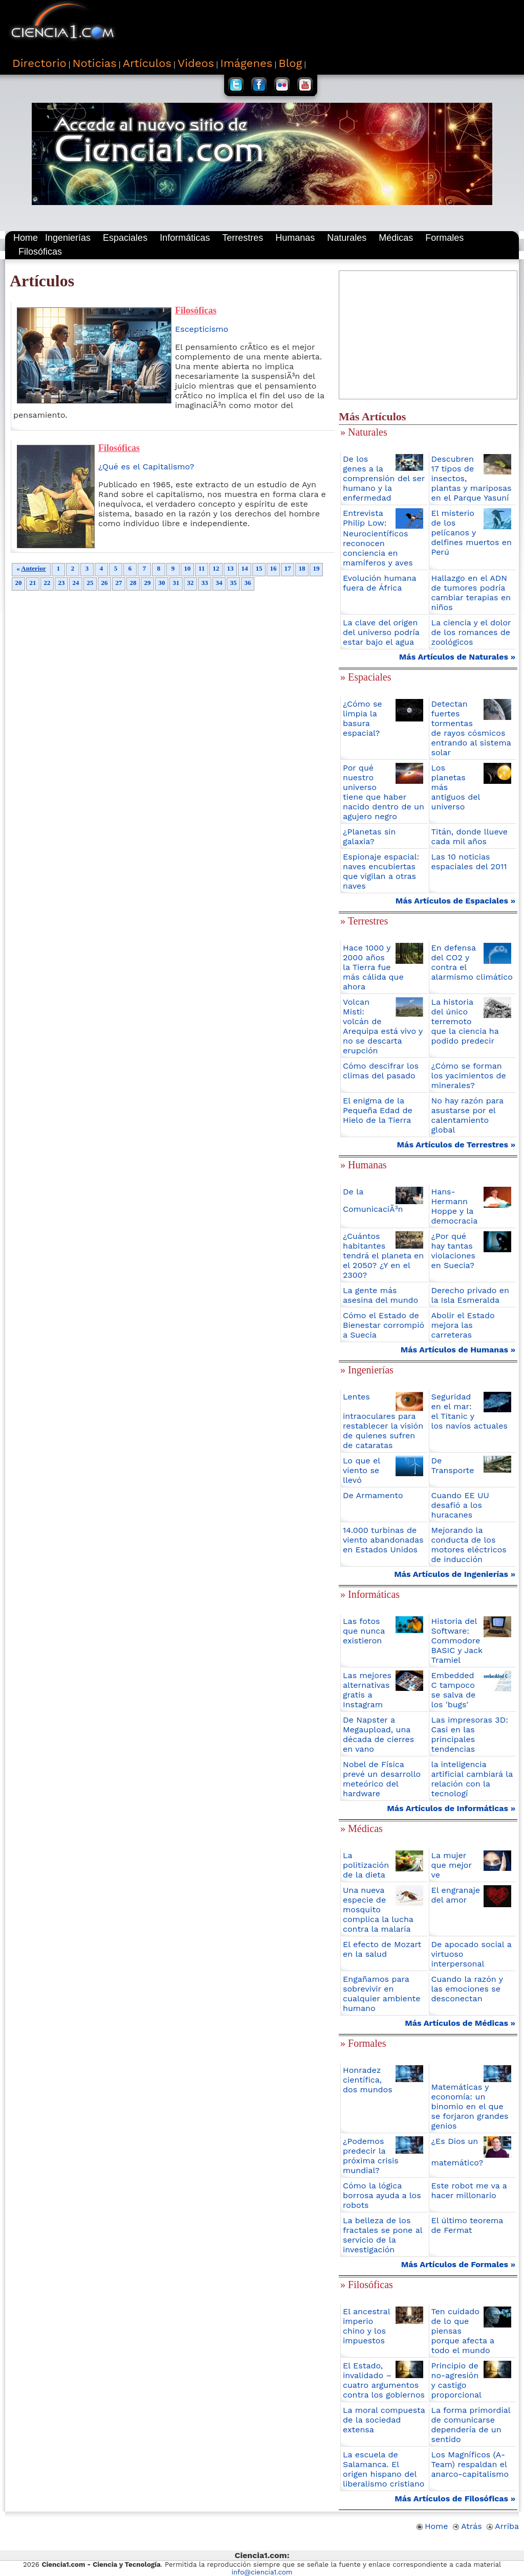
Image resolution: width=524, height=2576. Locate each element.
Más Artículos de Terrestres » (456, 1144)
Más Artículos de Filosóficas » (455, 2498)
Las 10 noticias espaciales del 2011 (469, 861)
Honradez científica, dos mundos (367, 2079)
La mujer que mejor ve (451, 1865)
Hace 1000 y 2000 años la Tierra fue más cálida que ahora (373, 967)
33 (205, 582)
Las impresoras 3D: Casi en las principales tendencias (469, 1734)
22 (47, 582)
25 (90, 582)
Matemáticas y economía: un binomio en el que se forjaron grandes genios (470, 2106)
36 (248, 582)
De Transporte (452, 1465)
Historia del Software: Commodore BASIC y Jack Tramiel (457, 1640)
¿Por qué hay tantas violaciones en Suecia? (453, 1250)
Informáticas (185, 238)
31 (176, 582)
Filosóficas (40, 251)
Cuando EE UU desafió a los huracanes (460, 1505)
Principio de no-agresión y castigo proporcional (456, 2380)
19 (316, 568)
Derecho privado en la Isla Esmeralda (470, 1295)
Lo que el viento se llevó (361, 1470)
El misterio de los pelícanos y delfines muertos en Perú (471, 532)
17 (287, 568)
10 (187, 568)
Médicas (396, 238)
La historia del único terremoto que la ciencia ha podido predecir (465, 1021)
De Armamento (373, 1495)
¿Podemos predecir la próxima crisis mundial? (371, 2155)
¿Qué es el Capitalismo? (146, 466)
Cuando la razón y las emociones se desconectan (467, 1988)
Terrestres (242, 238)
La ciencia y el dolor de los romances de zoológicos (471, 632)
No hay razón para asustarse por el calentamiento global (467, 1115)
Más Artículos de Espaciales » (455, 901)
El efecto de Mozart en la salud (382, 1949)
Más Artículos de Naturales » (457, 657)
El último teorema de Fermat (467, 2225)
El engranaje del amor (455, 1895)
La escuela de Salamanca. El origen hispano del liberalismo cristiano (383, 2469)
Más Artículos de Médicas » (460, 2023)
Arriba (503, 2526)
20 (18, 582)
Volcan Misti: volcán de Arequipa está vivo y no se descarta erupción (383, 1026)
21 (33, 582)
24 (76, 582)
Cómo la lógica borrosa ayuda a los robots (382, 2195)
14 (244, 568)
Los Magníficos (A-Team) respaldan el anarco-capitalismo (470, 2464)
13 (230, 568)
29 (147, 582)
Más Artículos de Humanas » (458, 1349)
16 (273, 568)
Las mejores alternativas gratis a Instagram (367, 1689)
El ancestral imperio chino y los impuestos (366, 2326)
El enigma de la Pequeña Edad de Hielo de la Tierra (377, 1110)
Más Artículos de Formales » (458, 2264)
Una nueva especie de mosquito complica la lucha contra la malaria (378, 1909)
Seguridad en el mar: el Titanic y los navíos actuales (469, 1411)
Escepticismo (201, 329)
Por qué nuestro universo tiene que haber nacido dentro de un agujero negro (383, 792)
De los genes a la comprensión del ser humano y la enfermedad (384, 478)
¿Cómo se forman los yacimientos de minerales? (468, 1075)
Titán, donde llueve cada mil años (469, 836)
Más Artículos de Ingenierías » (454, 1574)
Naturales (346, 238)
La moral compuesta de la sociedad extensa (384, 2419)
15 (259, 568)
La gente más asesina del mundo (380, 1295)
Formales (444, 238)
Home (25, 238)
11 (202, 568)
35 (233, 582)
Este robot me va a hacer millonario (469, 2190)
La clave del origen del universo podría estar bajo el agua (381, 632)
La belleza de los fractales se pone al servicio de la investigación (382, 2235)
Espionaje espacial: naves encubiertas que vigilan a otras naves (381, 871)
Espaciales (125, 238)
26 (104, 582)
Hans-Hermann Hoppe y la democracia (454, 1206)
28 (133, 582)
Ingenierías (68, 238)
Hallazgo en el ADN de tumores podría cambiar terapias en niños (471, 592)
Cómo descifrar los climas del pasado (381, 1070)
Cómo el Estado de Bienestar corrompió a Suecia (383, 1325)
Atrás (467, 2526)
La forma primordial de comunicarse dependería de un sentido (471, 2424)
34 (219, 582)
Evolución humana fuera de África (379, 583)
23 (61, 582)
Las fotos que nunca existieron (364, 1630)
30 (162, 582)
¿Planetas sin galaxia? (369, 836)
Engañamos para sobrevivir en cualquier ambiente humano (381, 1993)
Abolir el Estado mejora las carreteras (463, 1325)
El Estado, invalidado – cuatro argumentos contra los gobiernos (384, 2380)
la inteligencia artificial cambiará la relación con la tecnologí (472, 1778)
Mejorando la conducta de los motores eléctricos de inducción (469, 1544)
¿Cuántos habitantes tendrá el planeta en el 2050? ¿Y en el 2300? (383, 1255)
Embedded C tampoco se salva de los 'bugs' (453, 1689)
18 (302, 568)
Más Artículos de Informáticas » (451, 1808)
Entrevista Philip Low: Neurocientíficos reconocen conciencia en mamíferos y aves (378, 538)
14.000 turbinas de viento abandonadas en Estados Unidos (383, 1539)
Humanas (295, 238)
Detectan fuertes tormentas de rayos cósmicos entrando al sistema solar (471, 728)
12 (216, 568)
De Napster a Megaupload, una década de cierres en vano (378, 1734)
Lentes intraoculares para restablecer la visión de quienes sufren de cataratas (383, 1421)
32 (190, 582)
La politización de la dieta (366, 1865)
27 (119, 582)
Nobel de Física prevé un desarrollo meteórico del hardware (382, 1778)
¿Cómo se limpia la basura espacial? (362, 718)
